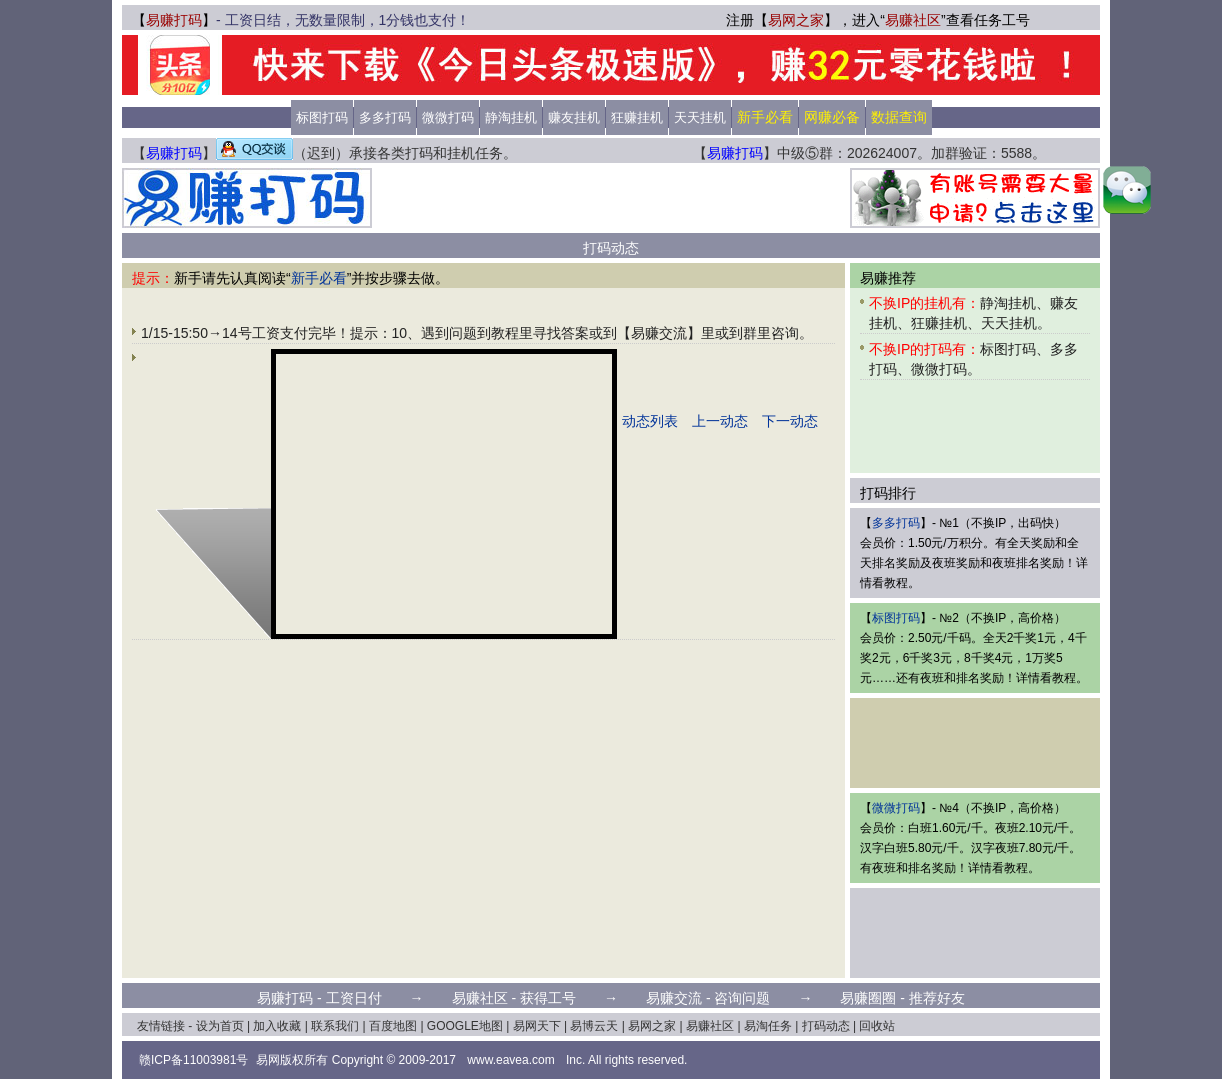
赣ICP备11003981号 (193, 1060)
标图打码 (322, 117)
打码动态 (826, 1026)
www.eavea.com (510, 1060)
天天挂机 (700, 117)
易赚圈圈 (868, 998)
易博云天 (594, 1026)
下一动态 (790, 421)
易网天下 (537, 1026)
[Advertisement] (611, 198)
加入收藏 (277, 1026)
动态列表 (650, 421)
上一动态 (720, 421)
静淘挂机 (511, 117)
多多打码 (385, 117)
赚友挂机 (574, 117)
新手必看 (319, 278)
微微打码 (448, 117)
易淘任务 (768, 1026)
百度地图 (393, 1026)
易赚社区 (913, 20)
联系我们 (335, 1026)
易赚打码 (174, 20)
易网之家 (796, 20)
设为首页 (220, 1026)
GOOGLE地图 (465, 1026)
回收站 (877, 1026)
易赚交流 (674, 998)
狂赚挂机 (637, 117)
